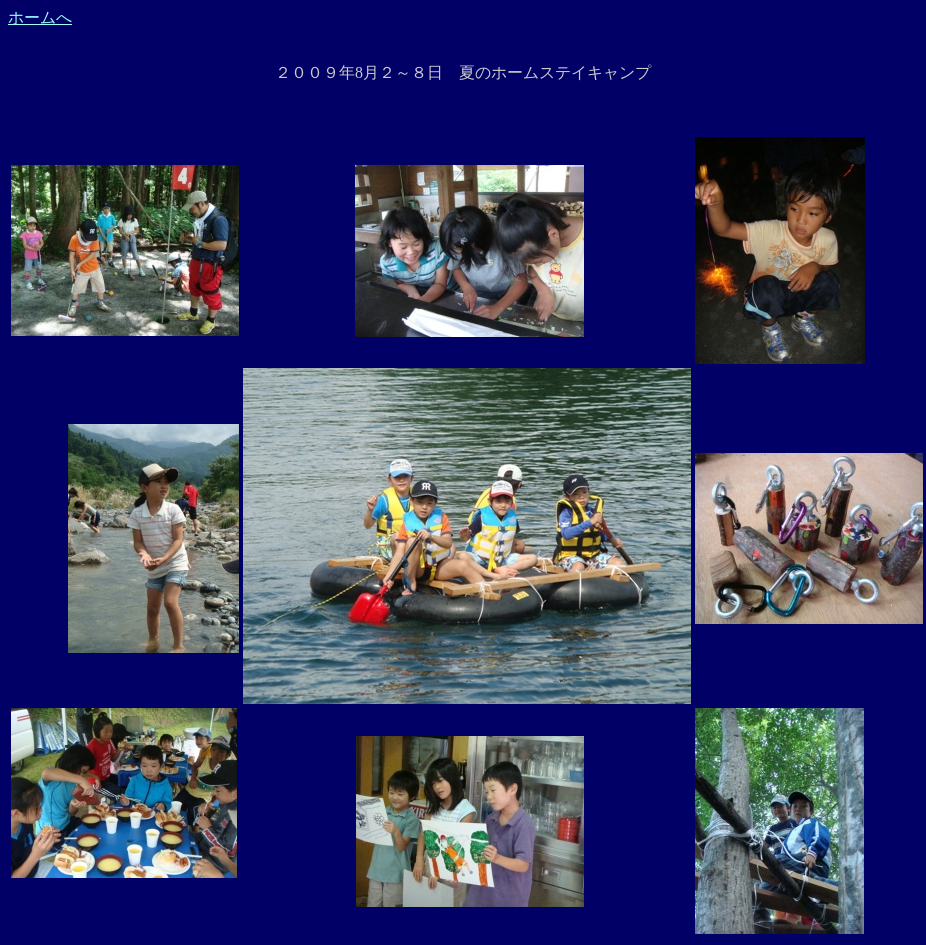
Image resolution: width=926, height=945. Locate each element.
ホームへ (40, 17)
